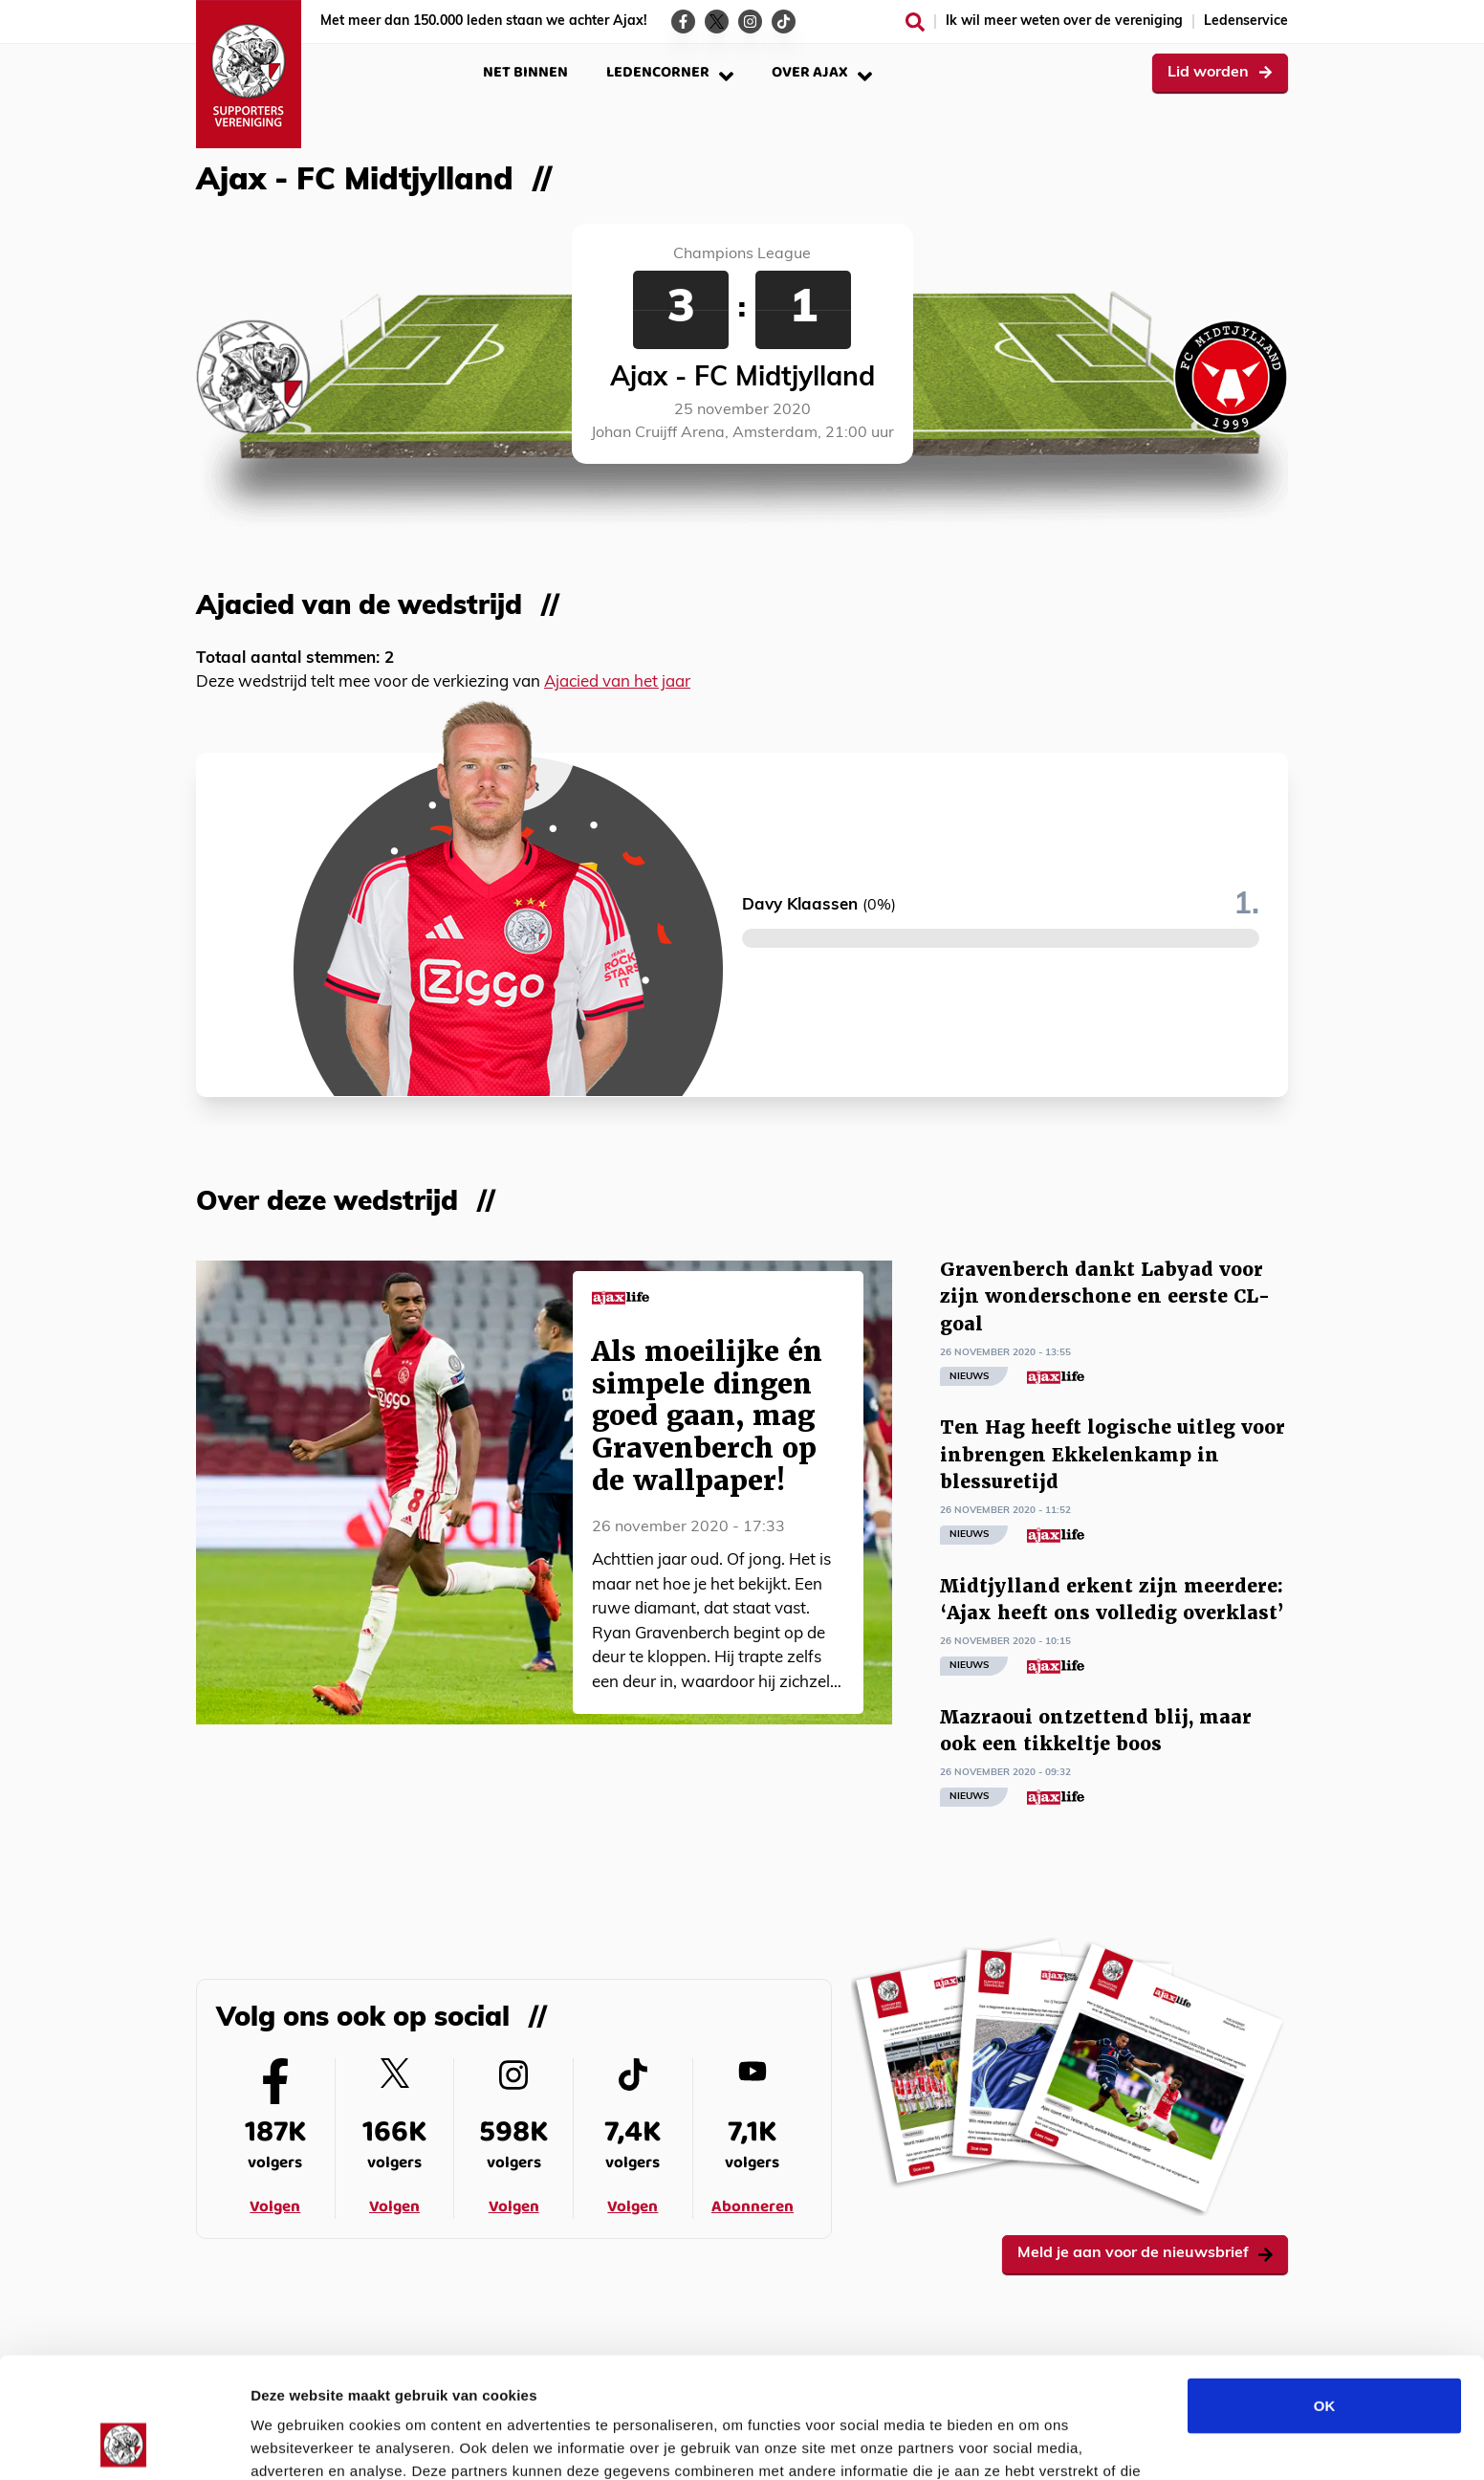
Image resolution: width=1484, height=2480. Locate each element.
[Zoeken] (915, 22)
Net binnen (525, 72)
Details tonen (1033, 2442)
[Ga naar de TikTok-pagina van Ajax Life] (784, 21)
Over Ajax (822, 72)
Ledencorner (669, 72)
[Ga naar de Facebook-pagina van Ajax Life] (683, 21)
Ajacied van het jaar (617, 682)
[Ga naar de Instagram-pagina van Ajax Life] (750, 21)
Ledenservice (1246, 21)
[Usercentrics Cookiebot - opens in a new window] (123, 2442)
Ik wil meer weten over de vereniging (1064, 21)
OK (1325, 2292)
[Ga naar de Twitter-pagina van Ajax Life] (717, 21)
